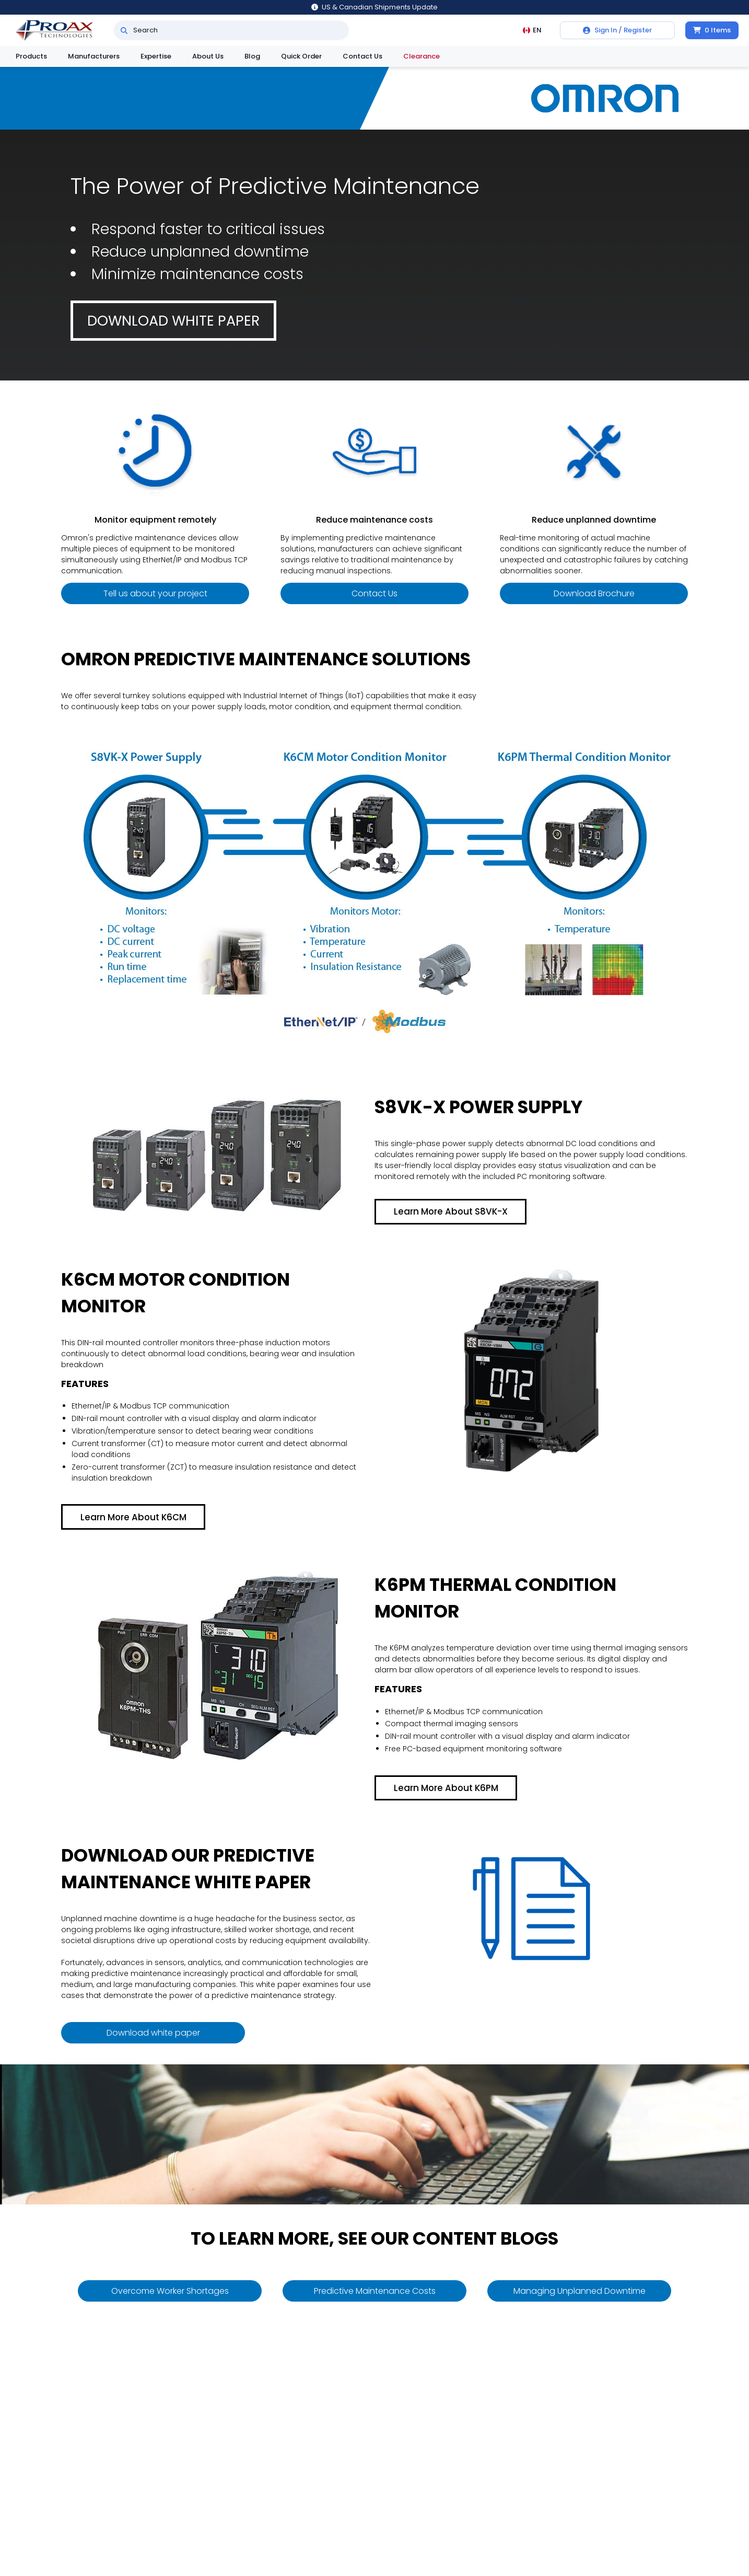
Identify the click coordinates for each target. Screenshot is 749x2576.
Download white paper (173, 320)
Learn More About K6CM (133, 1517)
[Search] (124, 30)
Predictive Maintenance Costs (375, 2291)
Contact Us (362, 56)
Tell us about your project (155, 593)
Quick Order (301, 56)
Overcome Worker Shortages (170, 2291)
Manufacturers (94, 56)
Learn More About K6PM (446, 1788)
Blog (252, 56)
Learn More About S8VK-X (451, 1211)
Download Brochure (594, 593)
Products (31, 56)
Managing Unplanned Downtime (579, 2291)
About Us (208, 56)
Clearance (421, 56)
